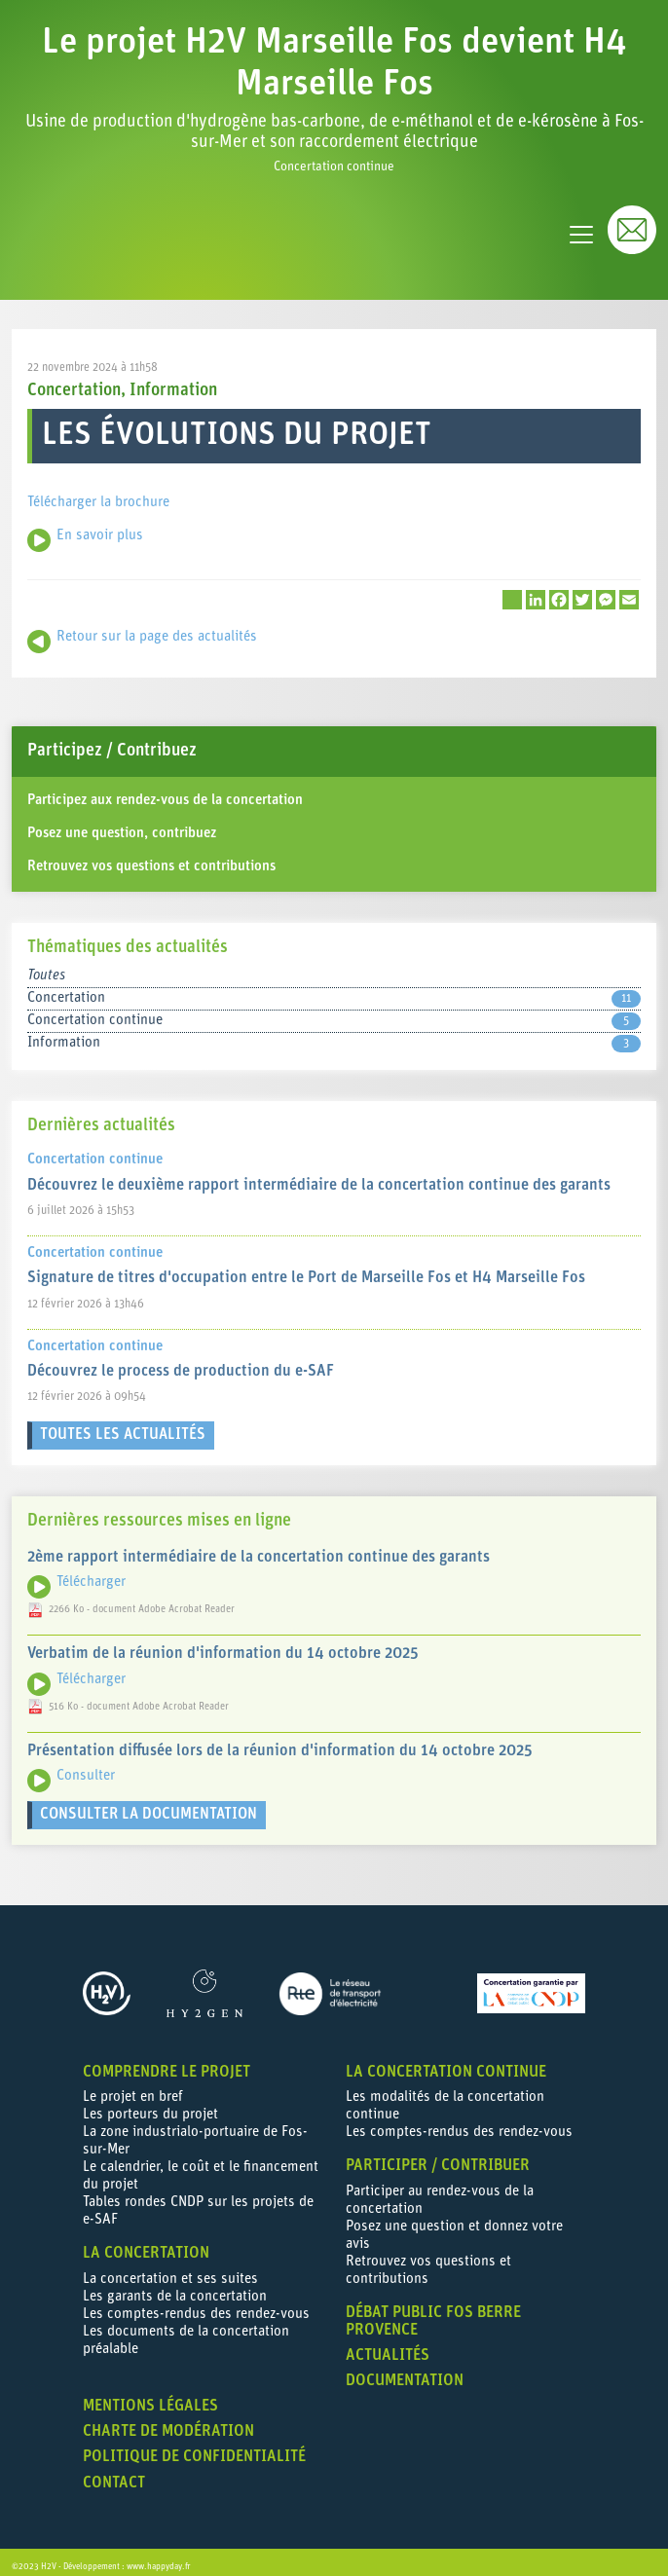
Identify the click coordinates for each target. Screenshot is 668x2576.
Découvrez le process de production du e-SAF (180, 1362)
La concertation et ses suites (170, 2270)
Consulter (85, 1766)
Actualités (387, 2346)
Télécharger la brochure (98, 493)
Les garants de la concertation (175, 2287)
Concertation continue (334, 1011)
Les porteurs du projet (150, 2105)
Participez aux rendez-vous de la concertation (165, 791)
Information (173, 381)
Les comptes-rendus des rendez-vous (196, 2305)
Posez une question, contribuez (121, 824)
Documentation (405, 2371)
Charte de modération (168, 2422)
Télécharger (91, 1572)
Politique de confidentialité (194, 2447)
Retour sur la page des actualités (156, 627)
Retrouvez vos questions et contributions (151, 857)
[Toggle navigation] (581, 224)
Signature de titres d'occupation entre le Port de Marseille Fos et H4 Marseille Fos (306, 1268)
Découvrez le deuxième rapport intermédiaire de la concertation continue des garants (319, 1176)
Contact (114, 2474)
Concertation (74, 381)
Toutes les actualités (122, 1425)
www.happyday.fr (159, 2557)
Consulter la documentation (148, 1805)
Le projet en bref (133, 2087)
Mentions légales (150, 2397)
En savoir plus (99, 526)
